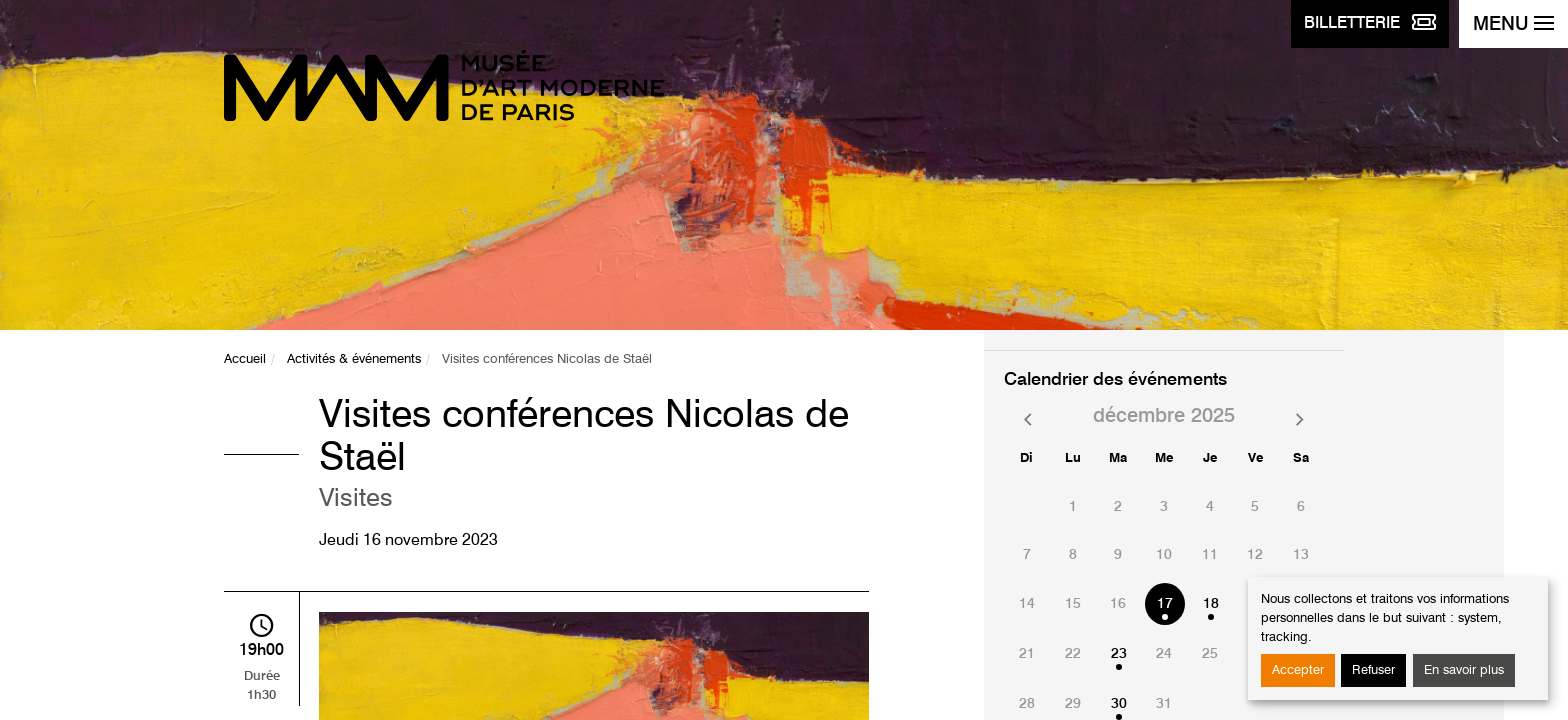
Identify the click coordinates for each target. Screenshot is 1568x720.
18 (1211, 604)
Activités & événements (354, 359)
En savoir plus (1464, 670)
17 (1165, 604)
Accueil (245, 359)
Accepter (1298, 670)
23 (1119, 654)
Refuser (1373, 670)
